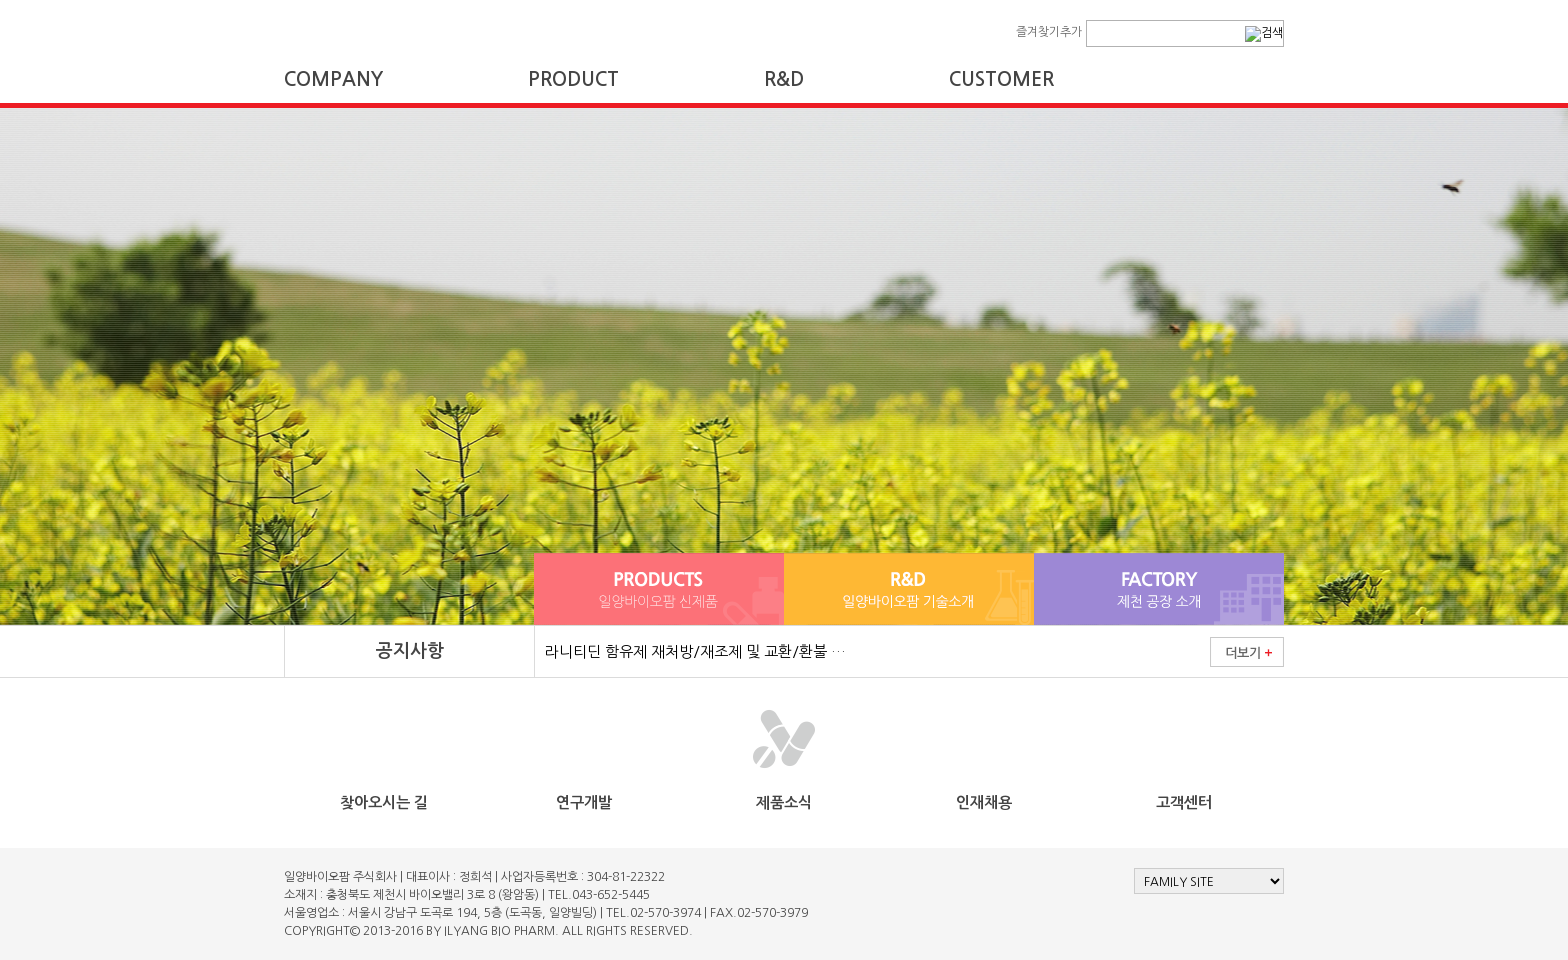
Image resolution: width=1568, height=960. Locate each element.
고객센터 (1184, 802)
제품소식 (784, 802)
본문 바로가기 (0, 0)
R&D (784, 79)
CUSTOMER (1001, 79)
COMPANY (333, 79)
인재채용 (984, 802)
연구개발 (584, 802)
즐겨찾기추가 (1049, 32)
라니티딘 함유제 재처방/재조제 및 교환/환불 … (695, 651)
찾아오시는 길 (384, 802)
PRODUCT (573, 79)
